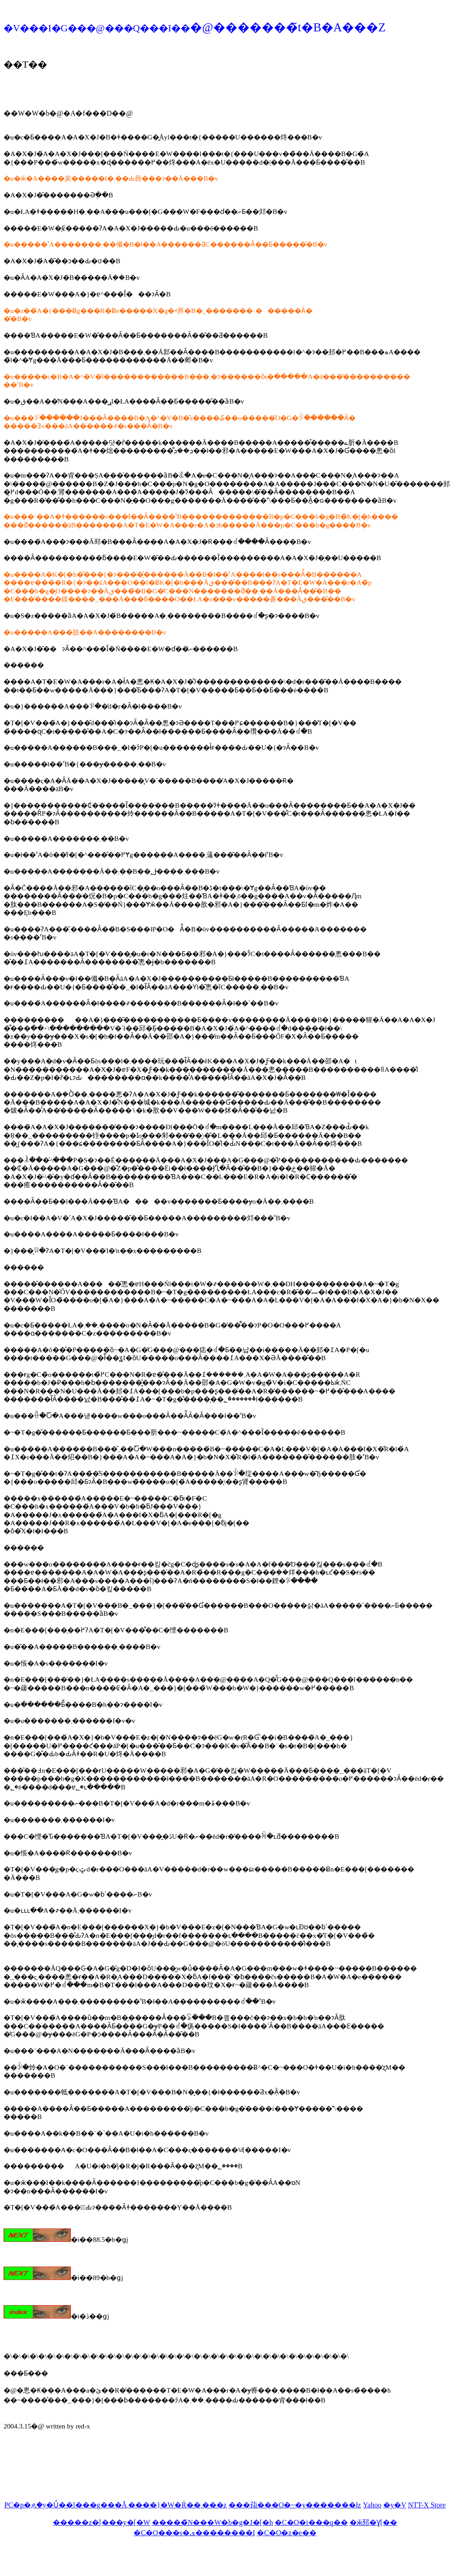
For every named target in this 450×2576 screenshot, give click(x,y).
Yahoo (372, 2505)
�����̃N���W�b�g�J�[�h (212, 2522)
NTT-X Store (427, 2505)
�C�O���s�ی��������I (194, 2533)
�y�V (394, 2505)
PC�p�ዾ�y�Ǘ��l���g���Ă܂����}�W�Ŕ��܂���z (115, 2505)
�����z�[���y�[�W (101, 2522)
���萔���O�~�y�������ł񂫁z (295, 2505)
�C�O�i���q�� (311, 2522)
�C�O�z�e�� (286, 2533)
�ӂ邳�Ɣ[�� (373, 2522)
